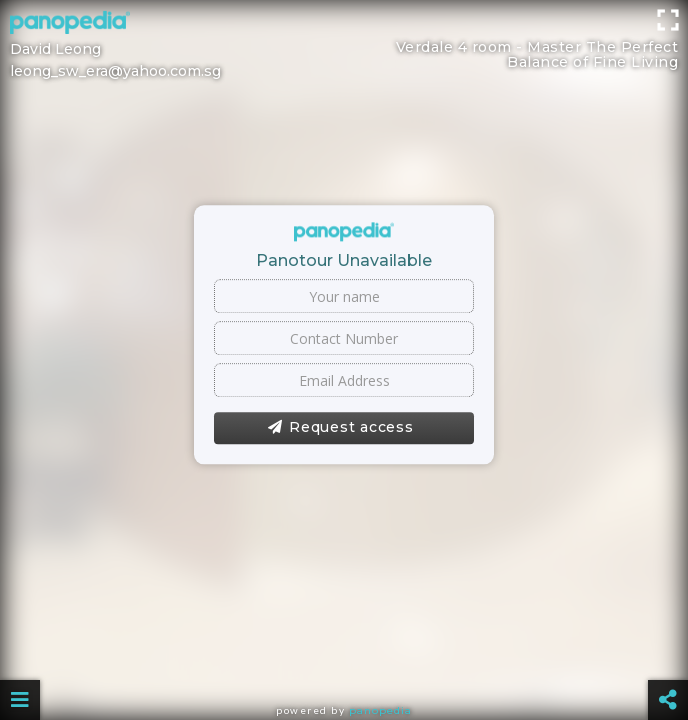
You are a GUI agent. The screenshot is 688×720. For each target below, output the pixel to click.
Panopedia (380, 710)
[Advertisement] (344, 45)
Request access (340, 428)
